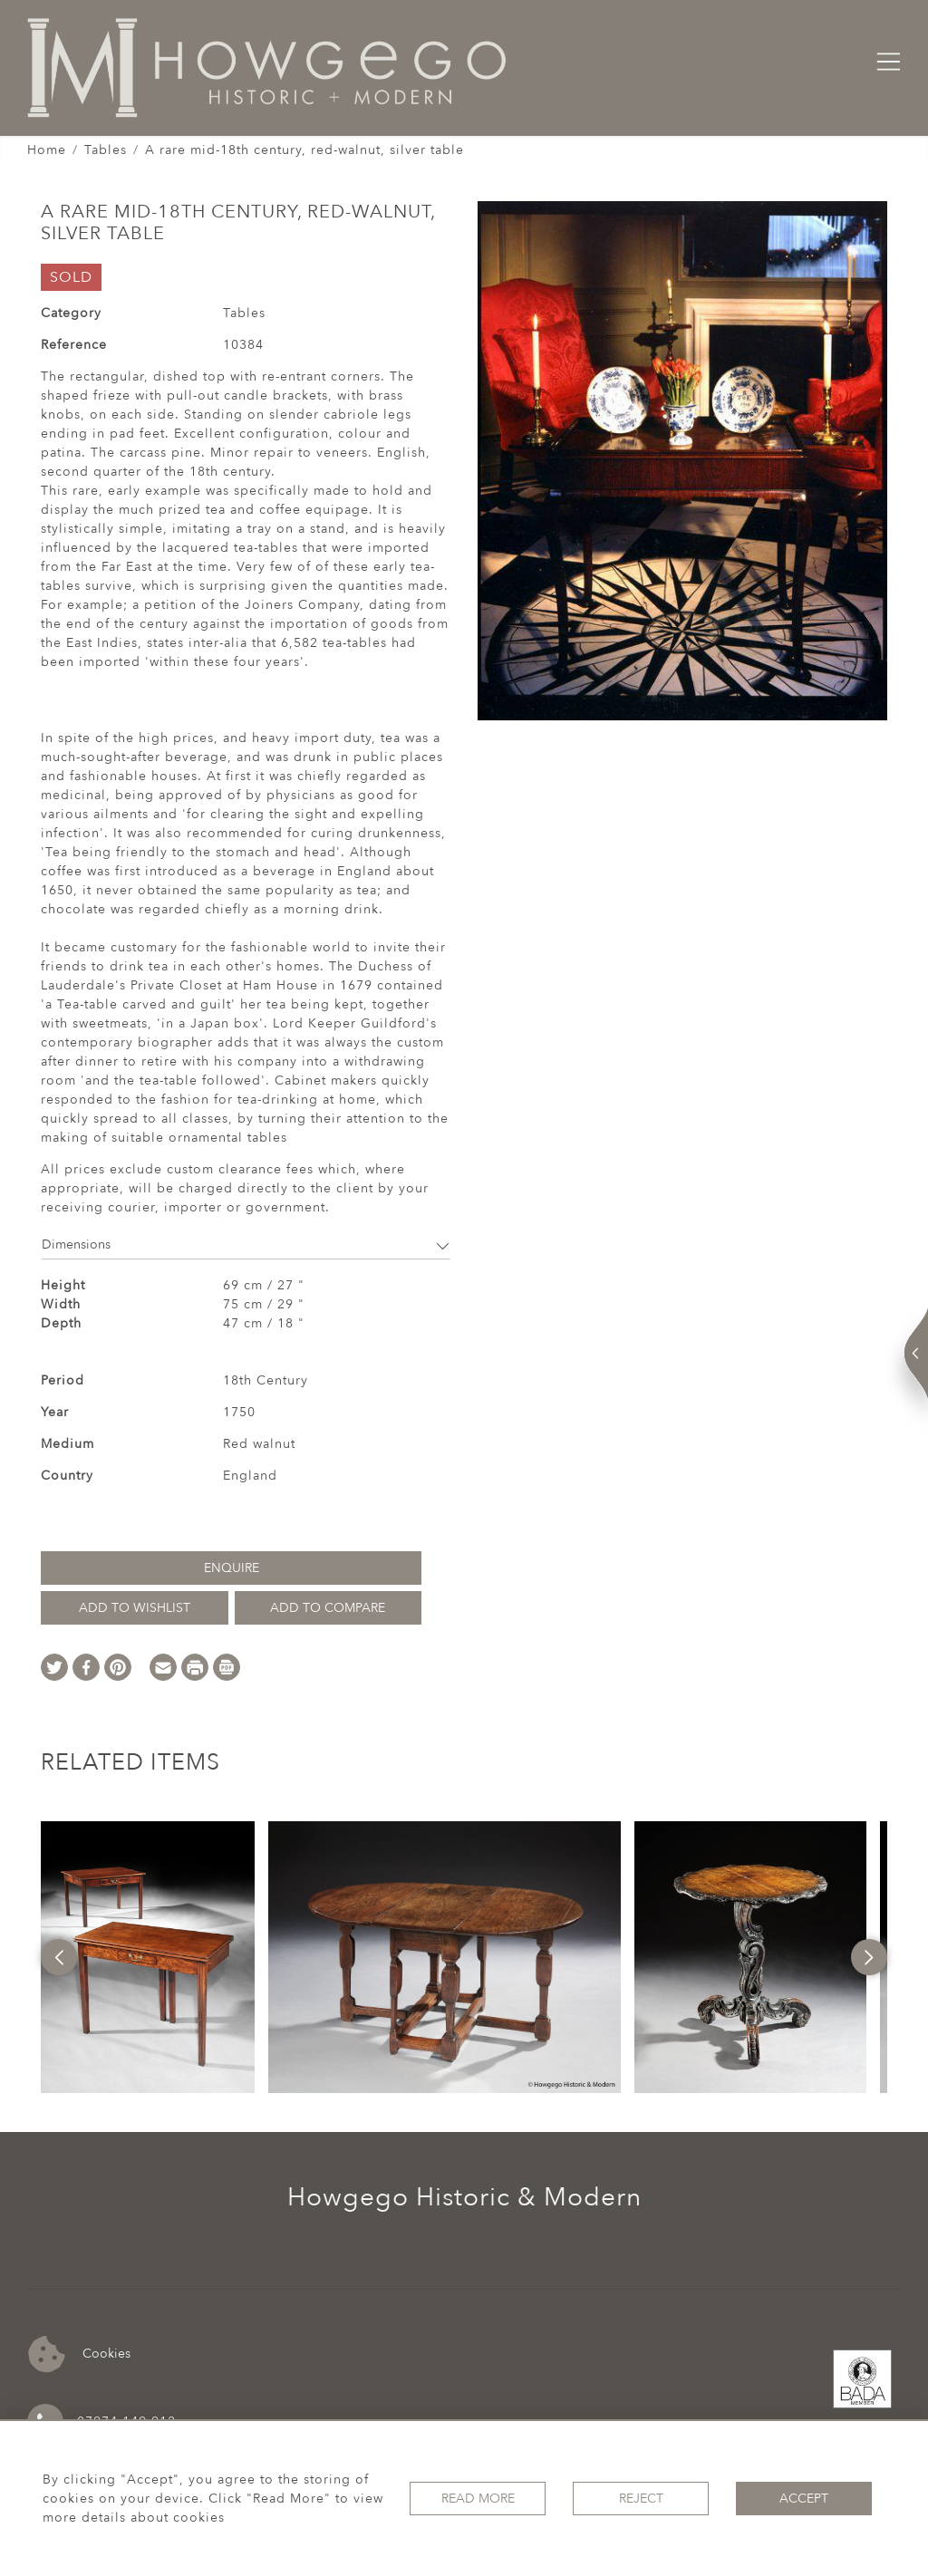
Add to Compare (327, 1607)
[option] (148, 1957)
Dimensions (246, 1244)
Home (46, 150)
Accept (803, 2498)
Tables (105, 150)
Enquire (231, 1568)
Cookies (79, 2354)
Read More (478, 2498)
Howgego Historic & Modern (464, 2197)
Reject (641, 2498)
